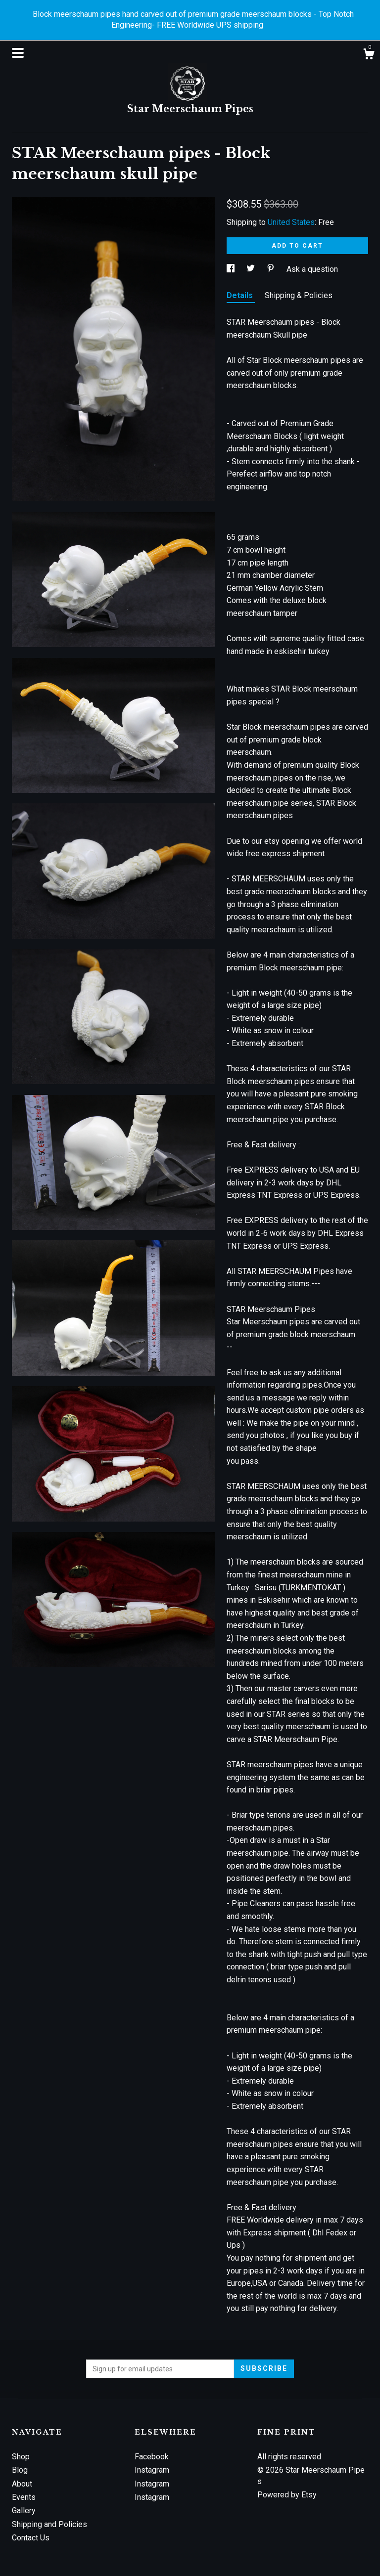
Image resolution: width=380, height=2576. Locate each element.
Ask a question (312, 269)
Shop (21, 2456)
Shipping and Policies (49, 2524)
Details (241, 295)
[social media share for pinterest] (272, 269)
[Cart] (368, 55)
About (22, 2484)
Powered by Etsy (287, 2494)
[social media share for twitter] (251, 269)
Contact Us (30, 2537)
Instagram (152, 2470)
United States (291, 222)
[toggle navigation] (18, 53)
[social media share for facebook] (232, 269)
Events (24, 2497)
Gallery (24, 2510)
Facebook (152, 2456)
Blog (20, 2470)
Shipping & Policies (298, 295)
